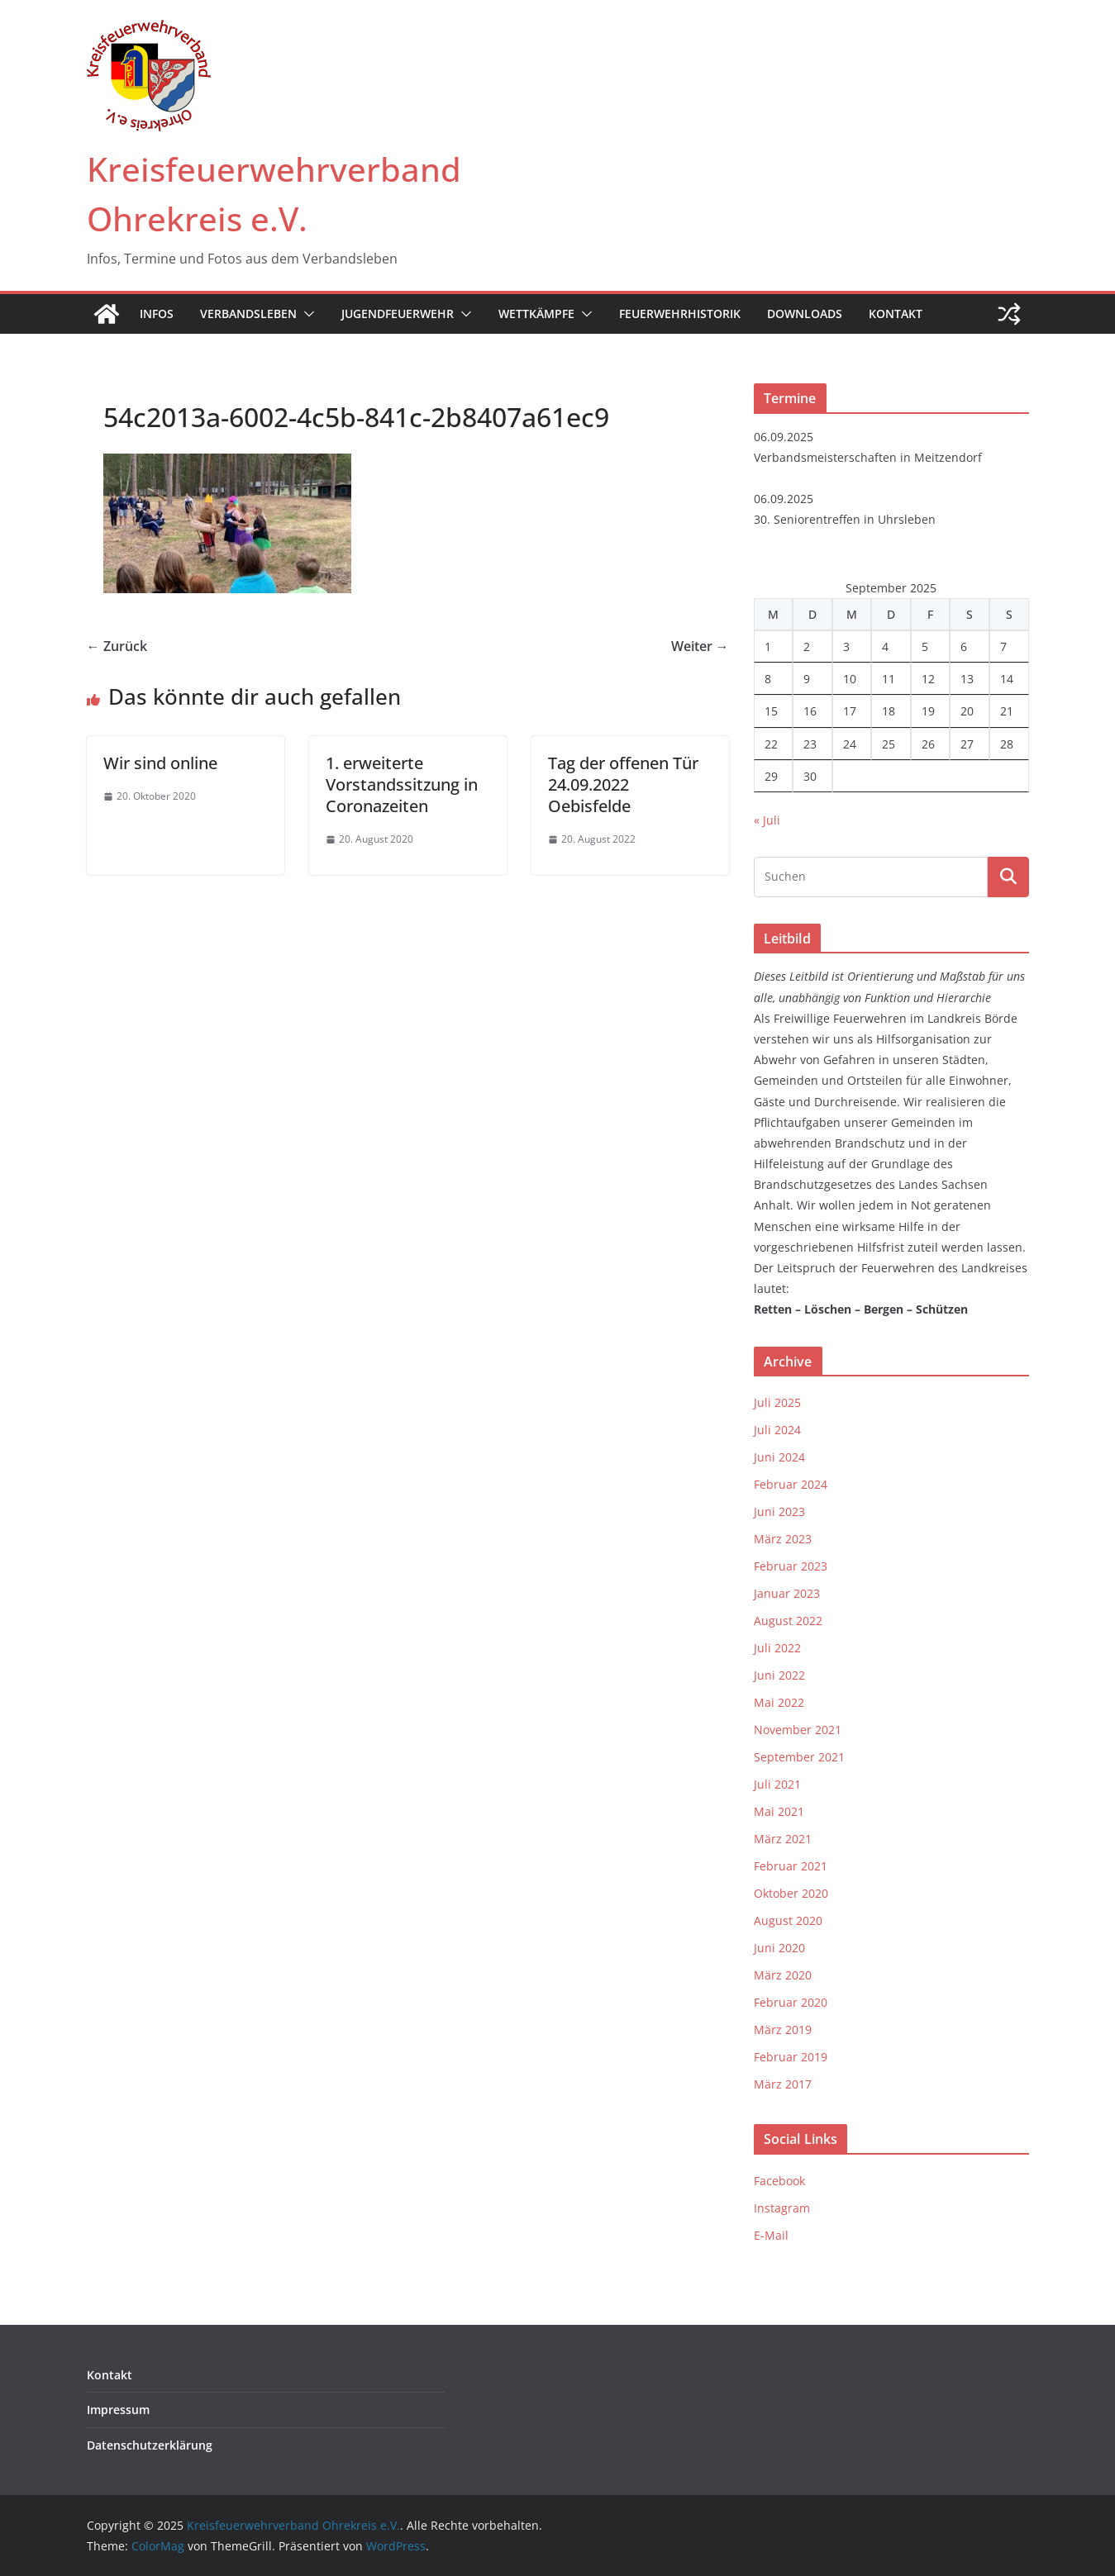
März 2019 (783, 2029)
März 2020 (783, 1975)
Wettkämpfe (536, 313)
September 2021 (799, 1757)
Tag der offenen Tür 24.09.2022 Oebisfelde (623, 784)
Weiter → (700, 646)
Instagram (782, 2208)
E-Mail (771, 2235)
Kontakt (895, 313)
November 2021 (797, 1729)
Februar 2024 (790, 1484)
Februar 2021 (790, 1866)
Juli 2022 (777, 1648)
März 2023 (783, 1539)
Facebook (779, 2181)
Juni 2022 (779, 1675)
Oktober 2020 (791, 1893)
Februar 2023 (790, 1566)
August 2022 (788, 1620)
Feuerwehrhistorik (680, 313)
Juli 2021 (777, 1784)
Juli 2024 (777, 1430)
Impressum (118, 2409)
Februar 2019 (790, 2057)
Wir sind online (160, 763)
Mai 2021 (779, 1811)
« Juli (767, 820)
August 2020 (788, 1920)
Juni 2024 (779, 1457)
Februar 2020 (790, 2002)
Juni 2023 (779, 1511)
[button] (306, 314)
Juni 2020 (779, 1948)
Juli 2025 (777, 1402)
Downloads (804, 313)
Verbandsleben (248, 313)
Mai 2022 (779, 1702)
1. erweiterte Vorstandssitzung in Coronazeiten (402, 784)
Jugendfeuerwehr (397, 313)
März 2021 (783, 1838)
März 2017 (783, 2084)
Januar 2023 (787, 1593)
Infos (157, 313)
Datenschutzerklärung (149, 2445)
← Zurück (117, 646)
